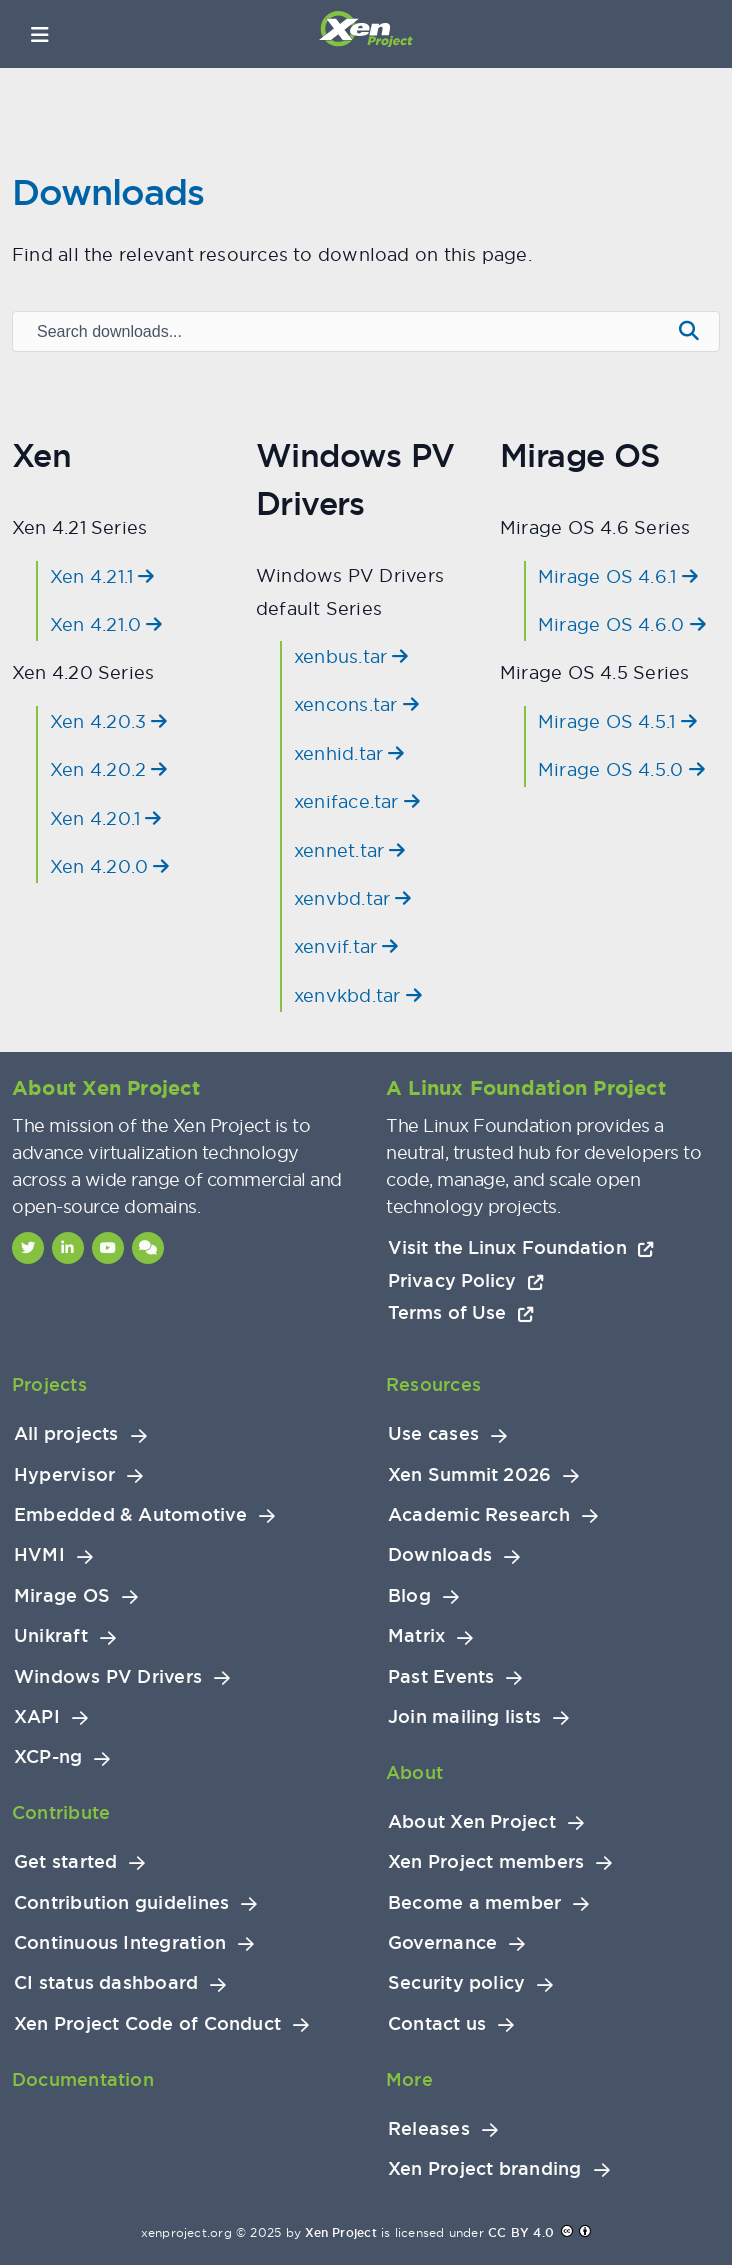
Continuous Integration (120, 1943)
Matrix (416, 1636)
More (409, 2079)
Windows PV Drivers (108, 1677)
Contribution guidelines (121, 1903)
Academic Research (479, 1515)
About (414, 1772)
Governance (442, 1943)
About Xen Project (472, 1822)
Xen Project (340, 2233)
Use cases (433, 1434)
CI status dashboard (106, 1983)
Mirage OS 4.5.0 (621, 769)
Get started (65, 1862)
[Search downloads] (340, 332)
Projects (49, 1384)
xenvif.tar (346, 946)
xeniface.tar (357, 801)
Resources (433, 1384)
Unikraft (51, 1636)
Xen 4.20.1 (106, 818)
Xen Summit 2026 (469, 1475)
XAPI (37, 1717)
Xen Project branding (485, 2169)
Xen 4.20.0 (110, 866)
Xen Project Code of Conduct (147, 2024)
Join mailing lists (464, 1717)
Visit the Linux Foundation (521, 1247)
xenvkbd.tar (358, 995)
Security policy (456, 1983)
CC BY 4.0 (521, 2233)
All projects (66, 1434)
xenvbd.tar (353, 898)
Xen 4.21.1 (102, 576)
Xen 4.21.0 (106, 624)
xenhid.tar (349, 753)
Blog (409, 1596)
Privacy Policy (466, 1280)
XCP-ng (48, 1757)
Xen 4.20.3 (109, 721)
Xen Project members (486, 1862)
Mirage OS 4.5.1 (617, 721)
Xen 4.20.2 (109, 769)
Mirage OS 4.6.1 (618, 576)
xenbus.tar (351, 656)
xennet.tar (350, 850)
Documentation (83, 2079)
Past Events (441, 1677)
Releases (429, 2129)
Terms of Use (461, 1312)
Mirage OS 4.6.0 (622, 624)
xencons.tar (356, 704)
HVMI (39, 1555)
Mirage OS (62, 1596)
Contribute (61, 1812)
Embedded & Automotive (130, 1515)
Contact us (437, 2024)
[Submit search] (689, 331)
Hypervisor (64, 1475)
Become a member (474, 1903)
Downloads (440, 1555)
